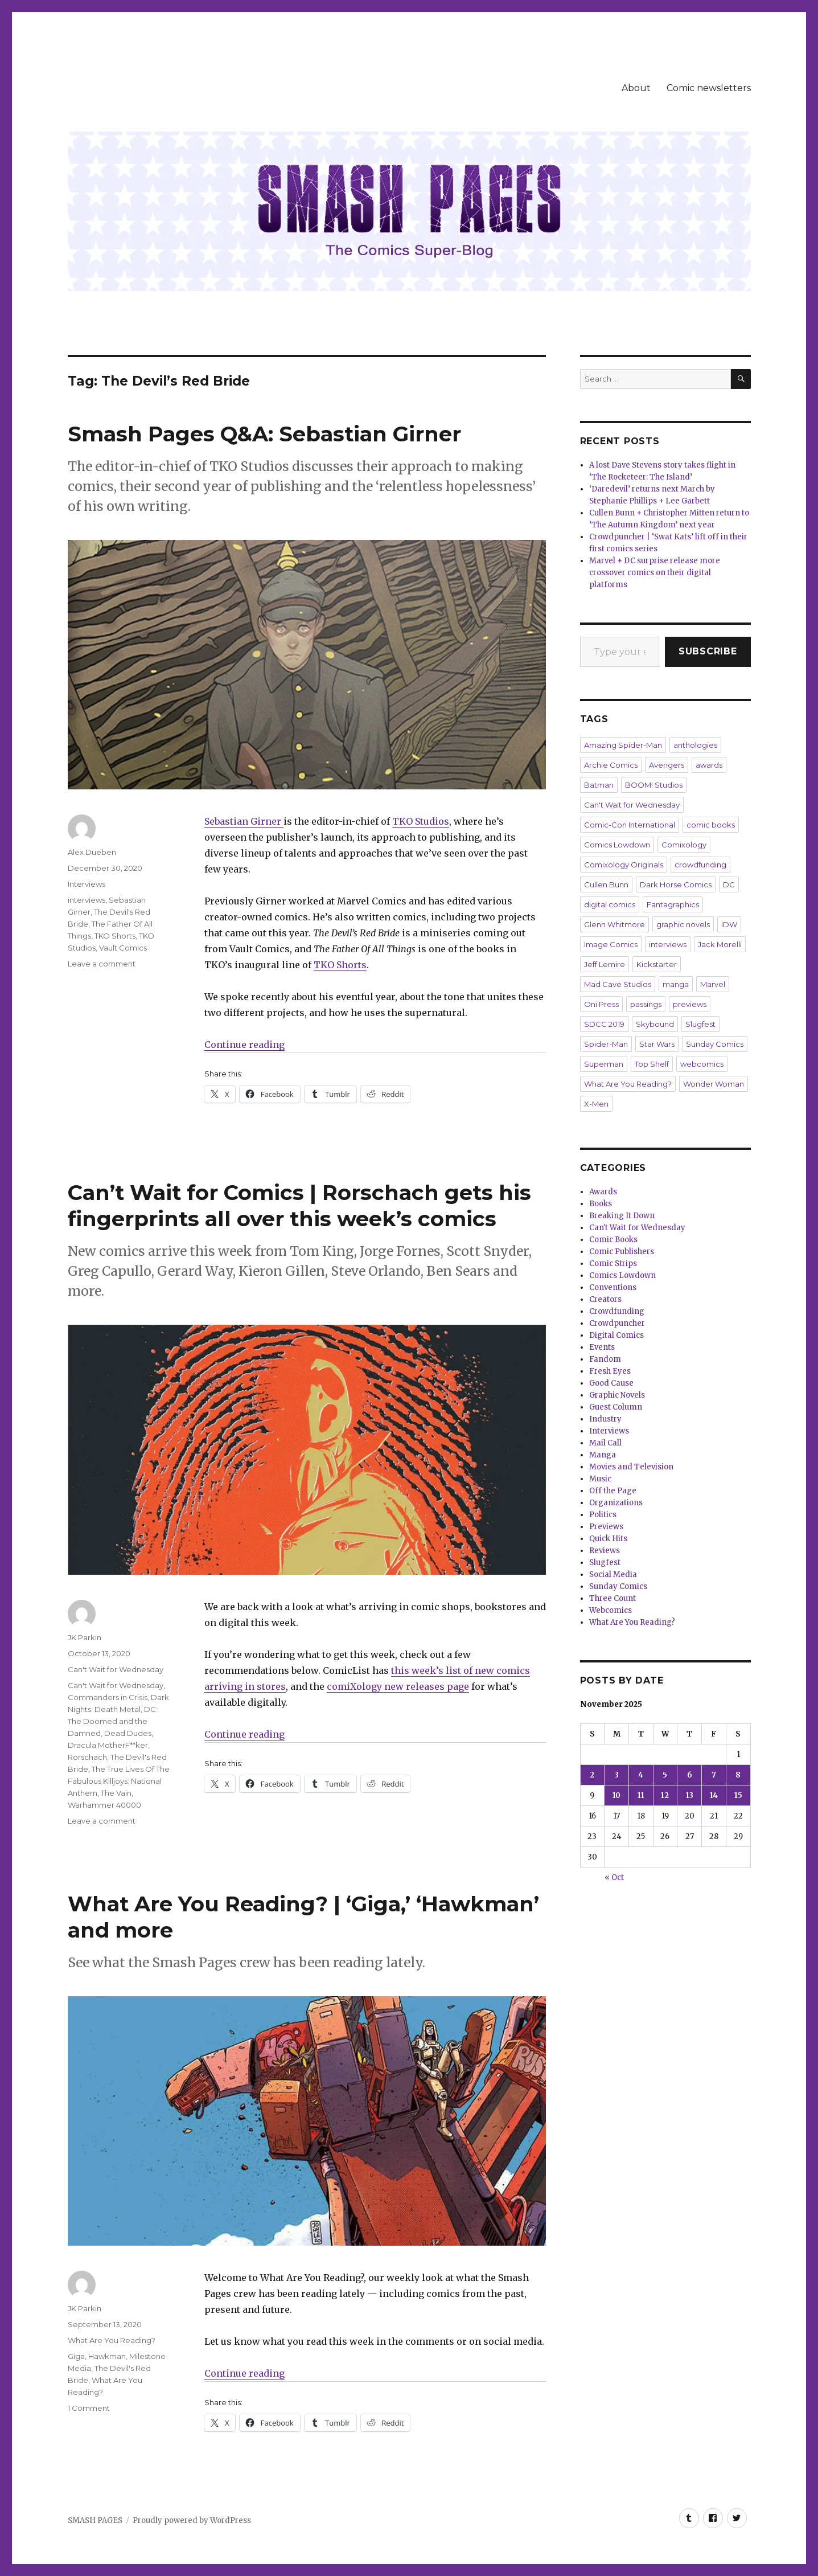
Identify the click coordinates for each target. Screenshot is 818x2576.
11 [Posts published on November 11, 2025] (641, 1795)
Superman (603, 1063)
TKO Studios (420, 821)
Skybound (655, 1024)
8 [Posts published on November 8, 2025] (738, 1775)
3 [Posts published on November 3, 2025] (617, 1775)
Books (600, 1204)
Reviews (604, 1550)
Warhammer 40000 (104, 1804)
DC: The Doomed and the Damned (113, 1721)
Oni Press (601, 1004)
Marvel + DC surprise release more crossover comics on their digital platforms (654, 572)
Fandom (605, 1359)
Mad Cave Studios (617, 984)
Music (600, 1479)
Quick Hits (608, 1538)
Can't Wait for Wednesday (115, 1669)
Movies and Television (631, 1467)
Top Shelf (652, 1063)
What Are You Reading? (111, 2340)
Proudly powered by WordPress (192, 2520)
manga (676, 984)
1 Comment (89, 2408)
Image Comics (611, 944)
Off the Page (612, 1491)
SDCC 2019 (604, 1024)
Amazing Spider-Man (623, 745)
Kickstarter (656, 964)
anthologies (695, 745)
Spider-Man (606, 1044)
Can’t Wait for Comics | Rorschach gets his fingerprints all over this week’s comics (299, 1205)
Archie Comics (611, 764)
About (636, 88)
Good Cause (611, 1383)
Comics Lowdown (617, 844)
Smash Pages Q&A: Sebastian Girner (264, 434)
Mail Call (605, 1443)
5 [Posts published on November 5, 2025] (665, 1775)
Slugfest (700, 1024)
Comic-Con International (629, 824)
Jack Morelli (720, 944)
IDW (729, 924)
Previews (606, 1526)
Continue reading (244, 1044)
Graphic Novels (617, 1395)
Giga (76, 2356)
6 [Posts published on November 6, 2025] (689, 1775)
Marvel (712, 984)
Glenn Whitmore (614, 924)
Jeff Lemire (604, 964)
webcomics (702, 1063)
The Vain (116, 1792)
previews (689, 1004)
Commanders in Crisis (107, 1697)
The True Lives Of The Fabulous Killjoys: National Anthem (119, 1780)
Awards (603, 1192)
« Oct (614, 1877)
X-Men (596, 1103)
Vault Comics (123, 947)
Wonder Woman (713, 1083)
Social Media (613, 1574)
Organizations (616, 1503)
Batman (599, 784)
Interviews (86, 883)
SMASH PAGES (95, 2520)
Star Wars (657, 1044)
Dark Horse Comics (676, 884)
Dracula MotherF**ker (108, 1745)
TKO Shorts (340, 964)
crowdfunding (700, 864)
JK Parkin (84, 1637)
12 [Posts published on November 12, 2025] (665, 1795)
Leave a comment (101, 963)
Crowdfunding (616, 1311)
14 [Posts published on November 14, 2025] (714, 1795)
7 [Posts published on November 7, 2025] (714, 1775)
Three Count (612, 1598)
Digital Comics (616, 1335)
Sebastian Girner (243, 821)
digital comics (609, 904)
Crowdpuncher (617, 1323)
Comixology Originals (623, 864)
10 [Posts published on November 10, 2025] (616, 1795)
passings (645, 1004)
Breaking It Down (622, 1216)
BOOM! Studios (654, 784)
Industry (605, 1419)
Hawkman (107, 2356)
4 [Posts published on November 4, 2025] (640, 1775)
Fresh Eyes (610, 1371)
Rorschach (87, 1757)
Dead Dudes (127, 1733)
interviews (86, 899)
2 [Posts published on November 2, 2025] (592, 1775)
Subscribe (708, 651)
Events (602, 1347)
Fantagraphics (673, 904)
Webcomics (610, 1610)
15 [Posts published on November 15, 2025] (738, 1795)
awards (709, 764)
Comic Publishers (621, 1251)
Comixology (683, 844)
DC (729, 884)
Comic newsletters (709, 88)
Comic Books (613, 1239)
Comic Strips (613, 1263)
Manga (602, 1455)
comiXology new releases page (398, 1686)
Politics (602, 1515)
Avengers (666, 764)
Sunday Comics (714, 1044)
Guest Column (615, 1407)
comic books (711, 824)
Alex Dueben (92, 852)
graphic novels (683, 924)
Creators (605, 1299)
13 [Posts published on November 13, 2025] (689, 1795)
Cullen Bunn (606, 884)
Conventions (612, 1287)
